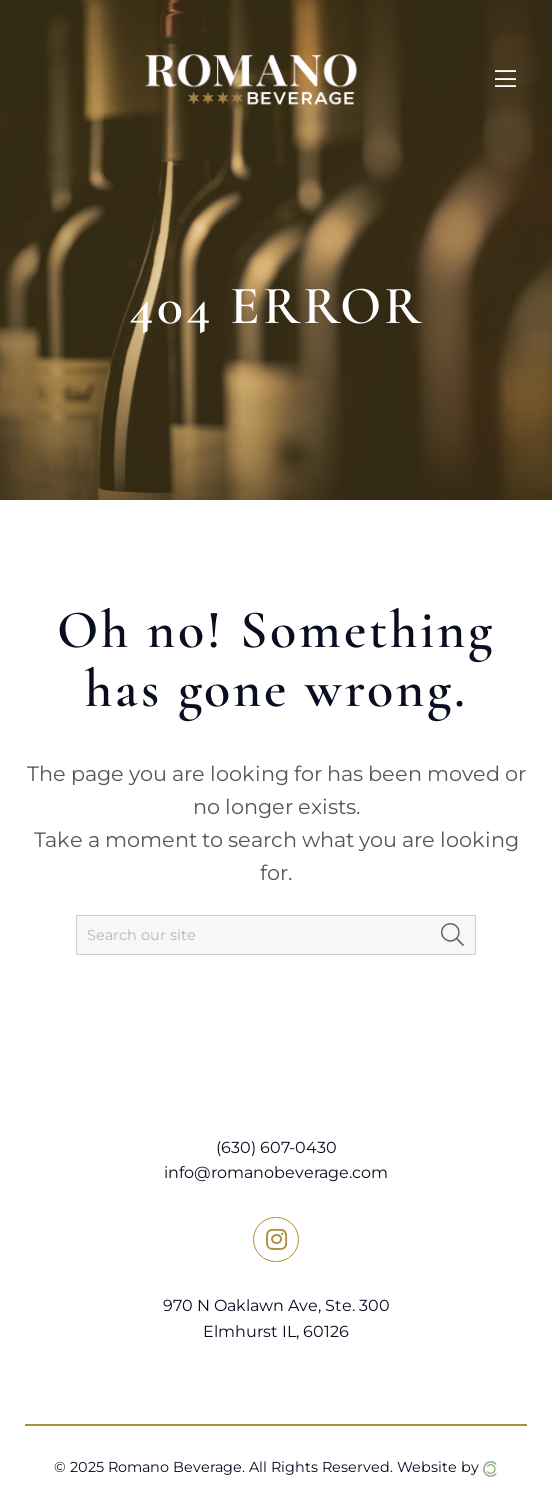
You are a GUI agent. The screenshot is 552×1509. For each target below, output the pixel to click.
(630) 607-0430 (276, 1147)
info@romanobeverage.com (276, 1172)
